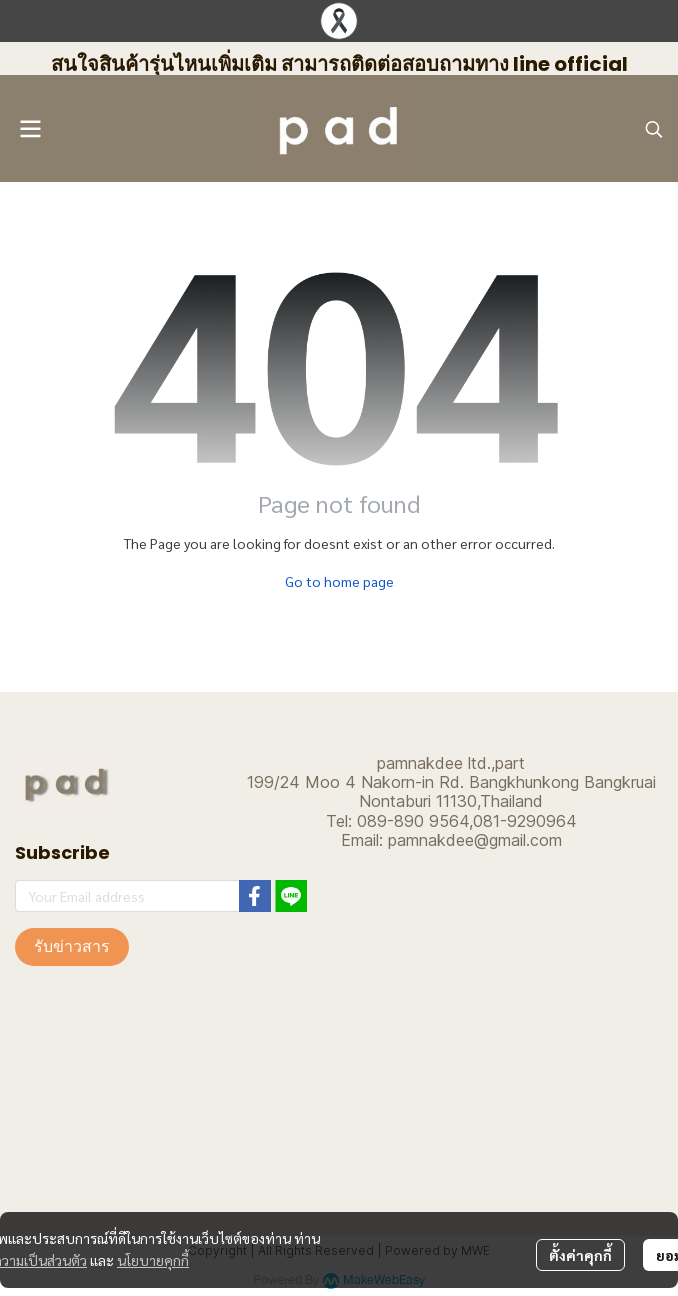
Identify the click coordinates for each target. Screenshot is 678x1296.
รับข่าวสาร (72, 946)
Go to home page (339, 581)
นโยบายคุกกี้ (153, 1260)
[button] (654, 129)
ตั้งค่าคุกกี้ (580, 1255)
